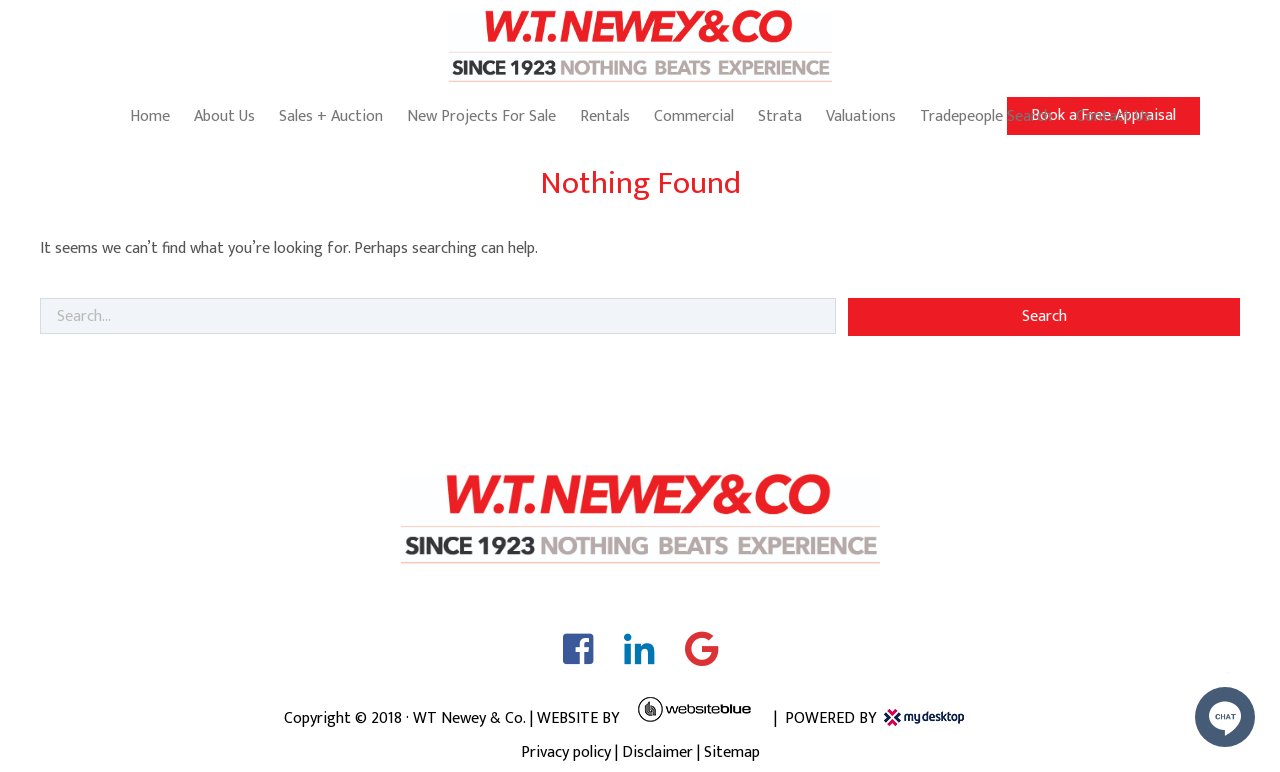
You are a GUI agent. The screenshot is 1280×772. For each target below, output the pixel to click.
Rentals (605, 116)
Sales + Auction (331, 116)
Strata (780, 116)
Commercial (694, 116)
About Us (224, 116)
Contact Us (1113, 116)
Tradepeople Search (986, 116)
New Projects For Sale (481, 116)
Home (150, 116)
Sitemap (732, 752)
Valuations (861, 116)
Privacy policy (566, 752)
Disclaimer (657, 752)
